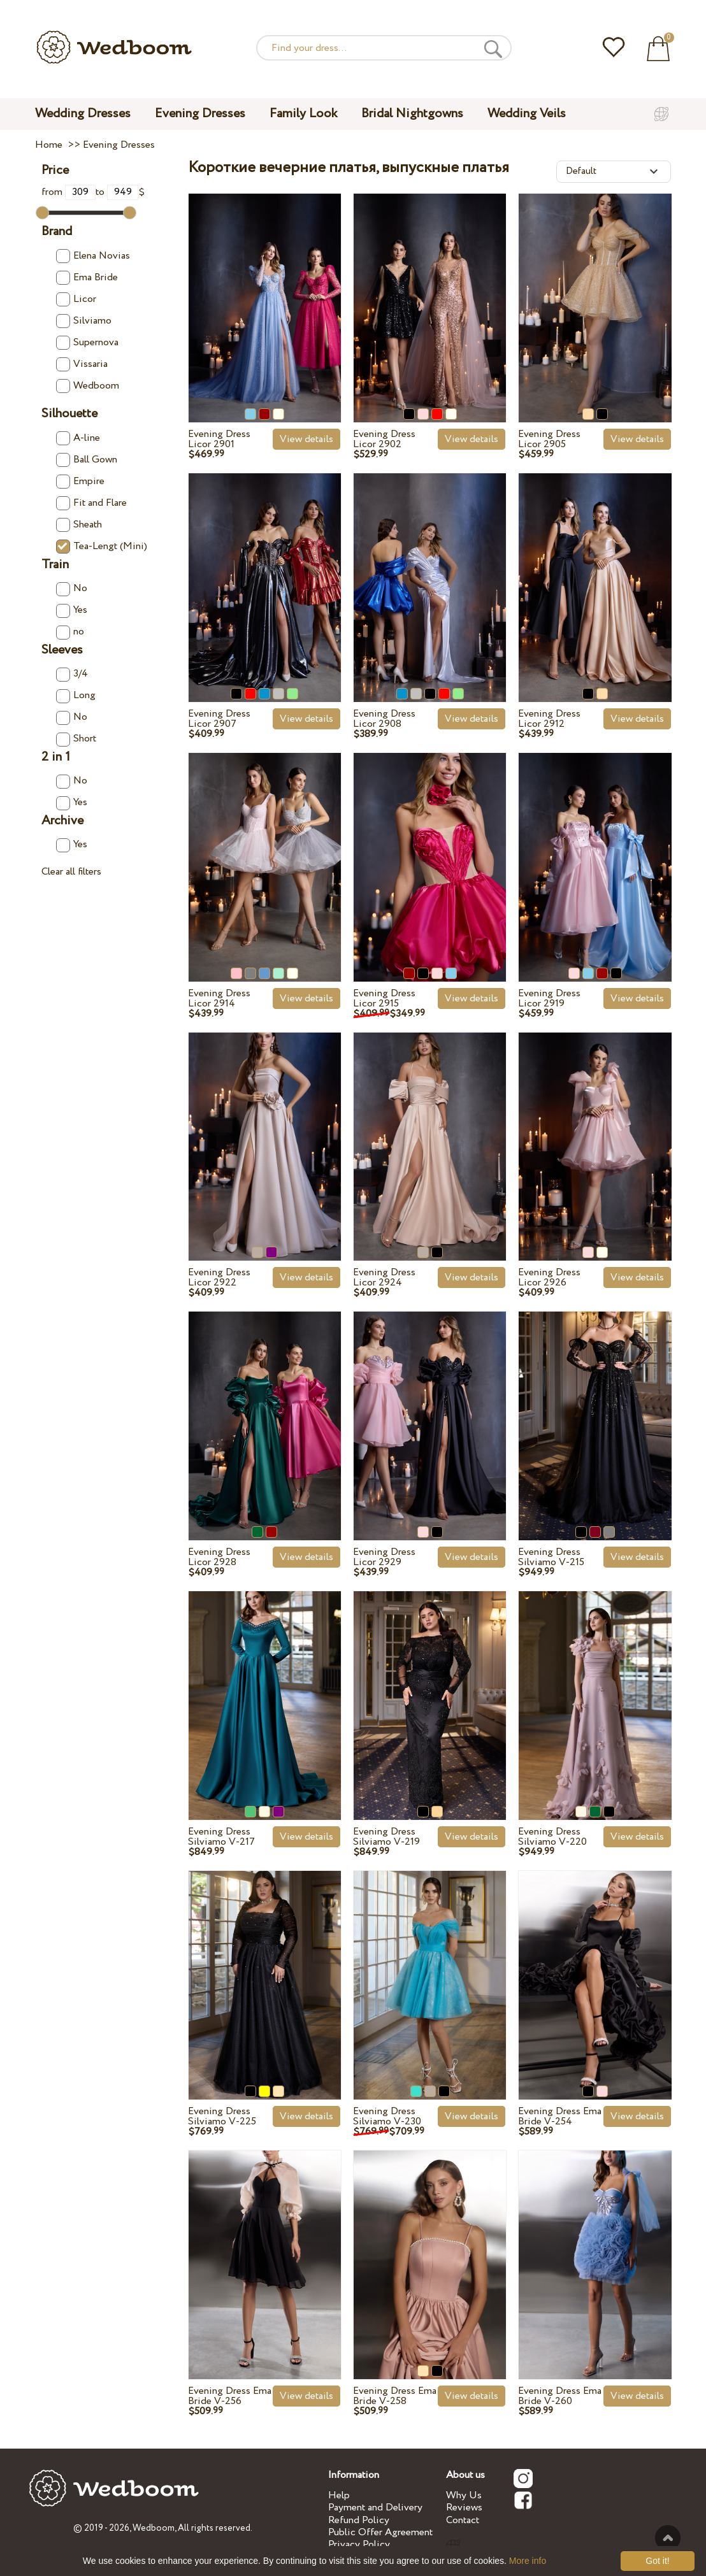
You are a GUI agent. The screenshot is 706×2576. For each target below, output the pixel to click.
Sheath (79, 524)
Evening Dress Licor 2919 (549, 998)
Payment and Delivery (375, 2507)
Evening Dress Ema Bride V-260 (560, 2396)
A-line (78, 438)
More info (527, 2561)
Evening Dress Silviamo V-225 (222, 2116)
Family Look (303, 113)
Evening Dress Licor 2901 (219, 439)
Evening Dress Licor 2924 (384, 1277)
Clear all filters (71, 871)
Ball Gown (86, 459)
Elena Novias (93, 255)
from (68, 192)
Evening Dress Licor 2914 (219, 998)
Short (76, 738)
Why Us (464, 2495)
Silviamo (84, 320)
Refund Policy (358, 2520)
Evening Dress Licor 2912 (549, 718)
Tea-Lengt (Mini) (101, 546)
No (71, 588)
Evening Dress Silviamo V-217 (221, 1836)
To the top (668, 2538)
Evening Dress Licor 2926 (549, 1277)
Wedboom (87, 385)
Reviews (464, 2507)
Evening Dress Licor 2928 (219, 1557)
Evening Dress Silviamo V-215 (551, 1557)
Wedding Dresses (83, 113)
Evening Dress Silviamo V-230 (387, 2116)
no (70, 631)
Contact (462, 2520)
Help (339, 2495)
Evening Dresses (200, 113)
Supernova (87, 342)
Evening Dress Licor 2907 (219, 718)
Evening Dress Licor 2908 (384, 718)
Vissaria (82, 364)
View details (306, 439)
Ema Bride (87, 277)
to (117, 192)
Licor (76, 299)
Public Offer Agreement (380, 2532)
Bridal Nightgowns (412, 113)
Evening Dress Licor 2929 (384, 1557)
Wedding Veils (526, 113)
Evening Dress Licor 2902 (384, 439)
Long (76, 695)
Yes (71, 610)
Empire (80, 481)
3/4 (72, 673)
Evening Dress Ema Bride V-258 (394, 2396)
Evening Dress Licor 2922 (219, 1277)
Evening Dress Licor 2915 (384, 998)
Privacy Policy (359, 2544)
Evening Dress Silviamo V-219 (386, 1836)
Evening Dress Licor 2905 (549, 439)
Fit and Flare (91, 503)
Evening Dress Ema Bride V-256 (229, 2396)
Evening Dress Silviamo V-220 (552, 1836)
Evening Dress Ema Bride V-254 (560, 2116)
